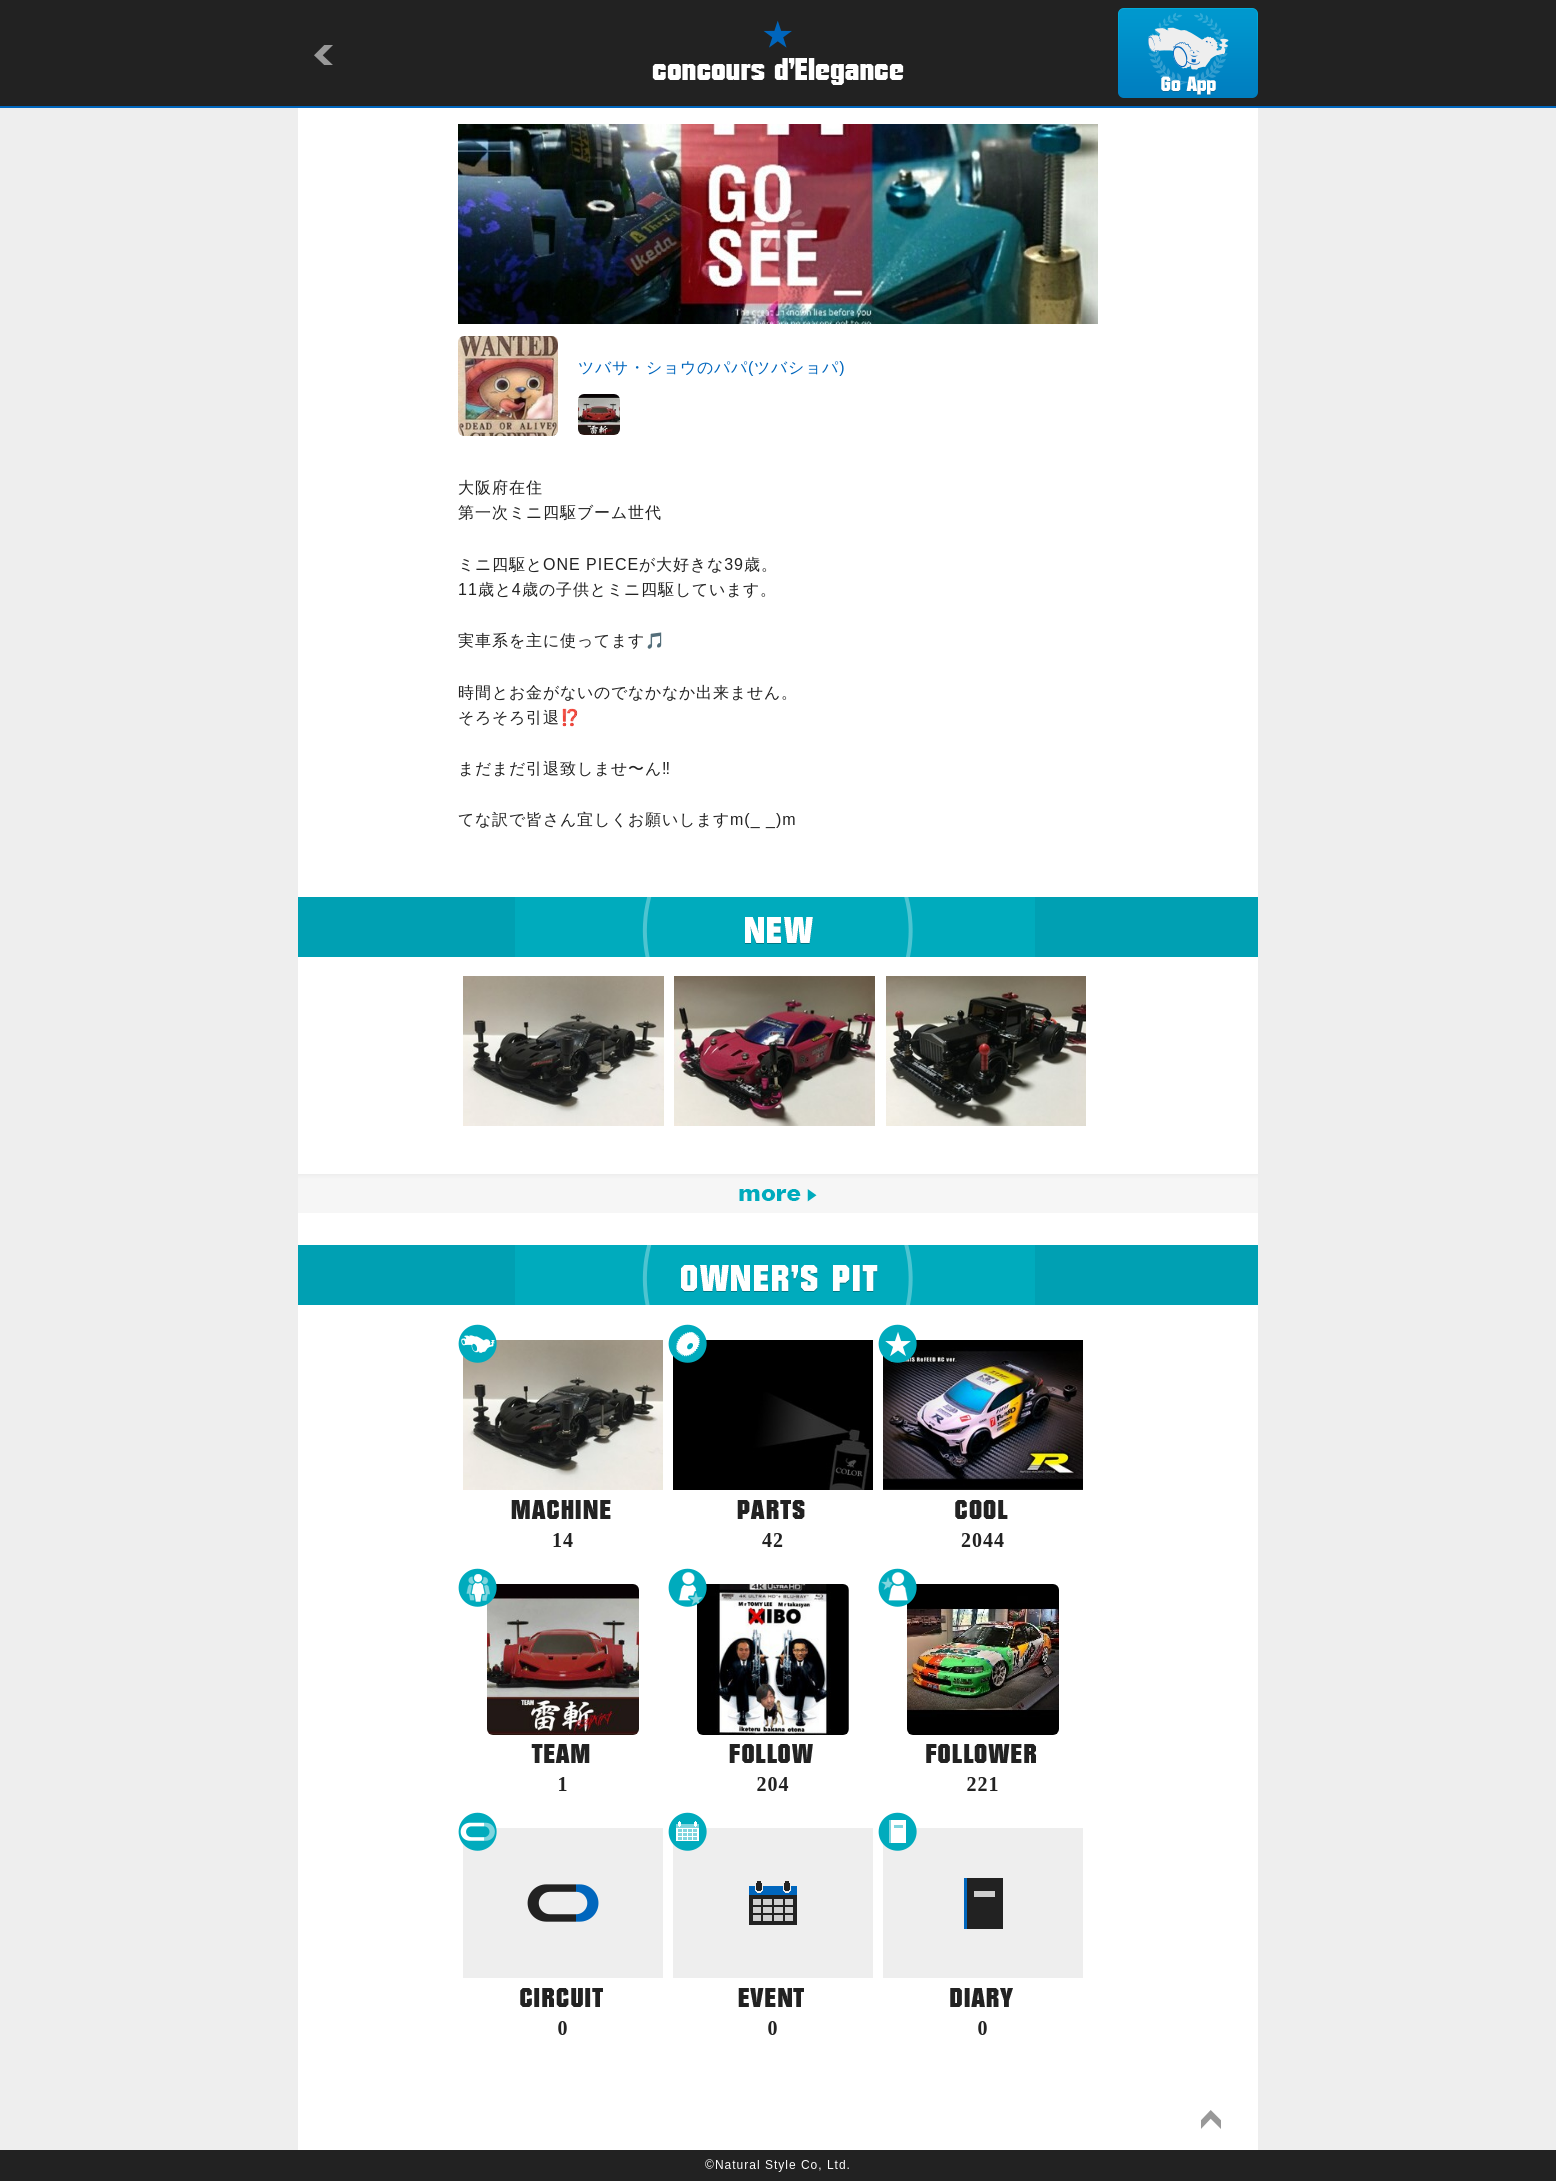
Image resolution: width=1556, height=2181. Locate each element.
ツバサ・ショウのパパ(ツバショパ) (712, 367)
